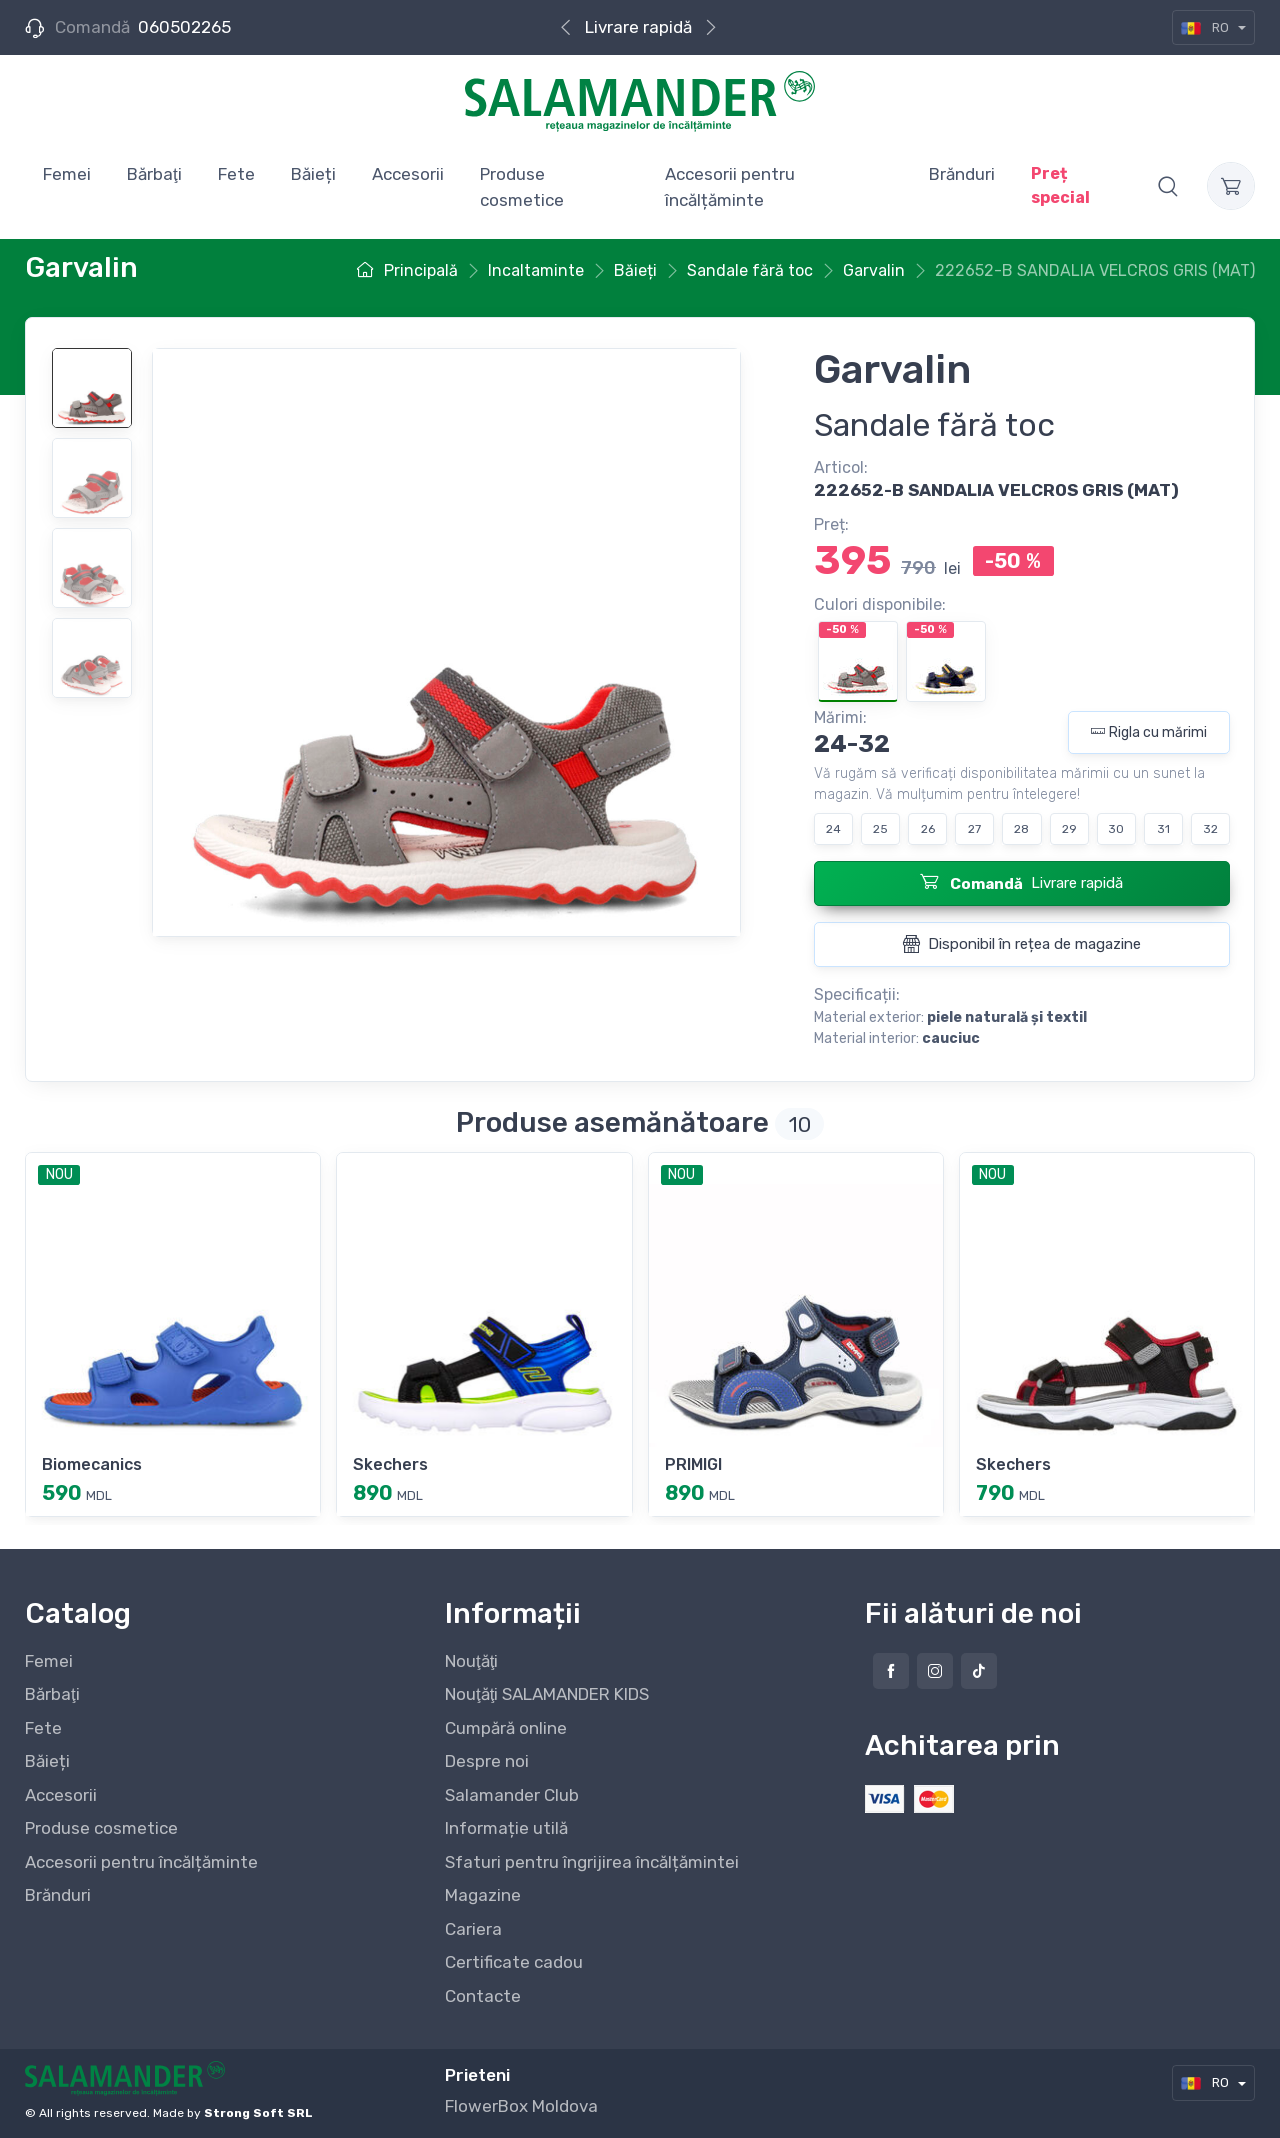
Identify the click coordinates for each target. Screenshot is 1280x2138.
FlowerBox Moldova (521, 2106)
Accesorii (61, 1795)
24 (833, 829)
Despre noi (487, 1761)
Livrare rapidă (638, 27)
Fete (43, 1728)
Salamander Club (512, 1795)
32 (1210, 829)
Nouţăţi (471, 1661)
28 (1021, 829)
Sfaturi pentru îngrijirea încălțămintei (592, 1862)
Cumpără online (506, 1728)
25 (880, 829)
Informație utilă (506, 1828)
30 (1116, 829)
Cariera (473, 1929)
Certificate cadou (514, 1962)
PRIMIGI (693, 1464)
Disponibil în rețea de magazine (1021, 944)
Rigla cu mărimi (1149, 732)
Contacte (483, 1996)
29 (1069, 829)
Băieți (47, 1761)
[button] (1168, 186)
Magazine (483, 1895)
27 (974, 829)
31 (1163, 829)
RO (1206, 27)
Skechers (390, 1464)
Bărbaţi (52, 1694)
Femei (49, 1661)
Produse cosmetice (101, 1828)
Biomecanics (92, 1464)
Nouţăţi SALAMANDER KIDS (547, 1694)
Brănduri (58, 1895)
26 (928, 829)
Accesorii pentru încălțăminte (141, 1862)
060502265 (184, 27)
